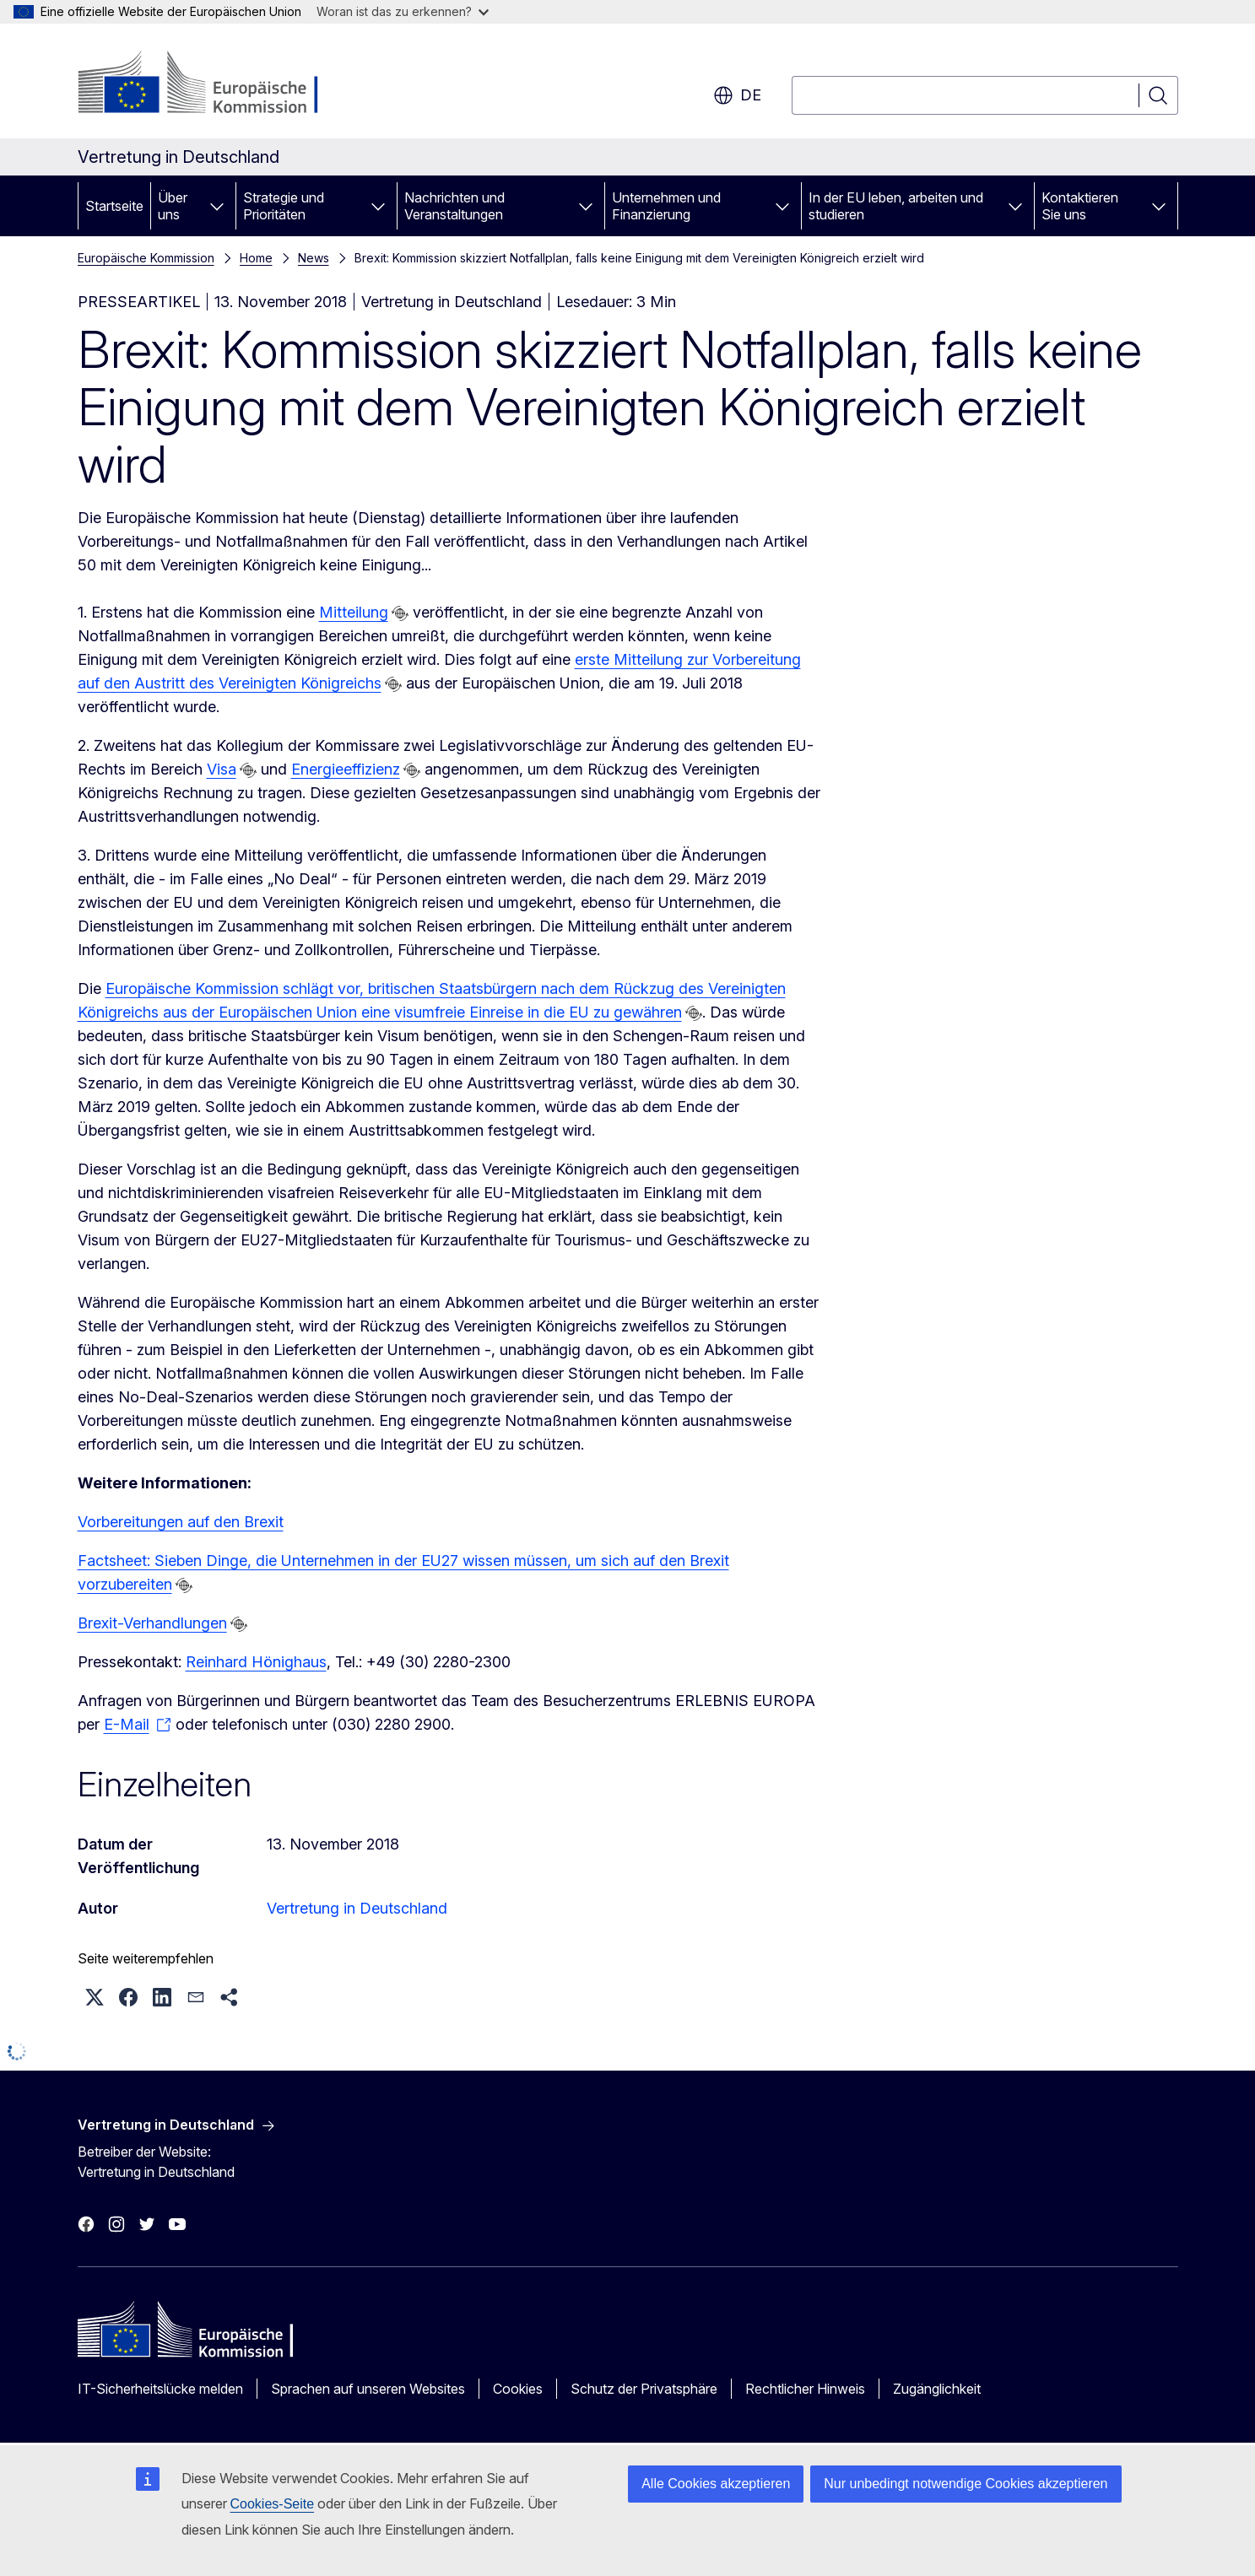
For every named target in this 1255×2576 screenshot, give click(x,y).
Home (256, 258)
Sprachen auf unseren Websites (368, 2388)
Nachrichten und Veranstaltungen (454, 206)
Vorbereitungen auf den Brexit (181, 1522)
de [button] (737, 95)
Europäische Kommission (146, 258)
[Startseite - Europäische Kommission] (214, 84)
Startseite (114, 205)
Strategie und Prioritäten (283, 206)
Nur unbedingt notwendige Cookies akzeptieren (965, 2483)
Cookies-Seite (272, 2504)
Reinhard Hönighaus (256, 1662)
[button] (94, 1997)
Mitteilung (353, 612)
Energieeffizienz (345, 769)
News (313, 258)
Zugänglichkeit (937, 2388)
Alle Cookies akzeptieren (715, 2483)
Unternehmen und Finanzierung (666, 206)
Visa (221, 769)
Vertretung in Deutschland (357, 1908)
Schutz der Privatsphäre (644, 2388)
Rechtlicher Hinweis (805, 2388)
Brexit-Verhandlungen (152, 1623)
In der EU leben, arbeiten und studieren (896, 206)
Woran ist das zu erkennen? (402, 11)
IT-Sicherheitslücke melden (160, 2388)
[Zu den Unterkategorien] (216, 206)
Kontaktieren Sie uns (1079, 206)
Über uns (172, 206)
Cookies (518, 2388)
